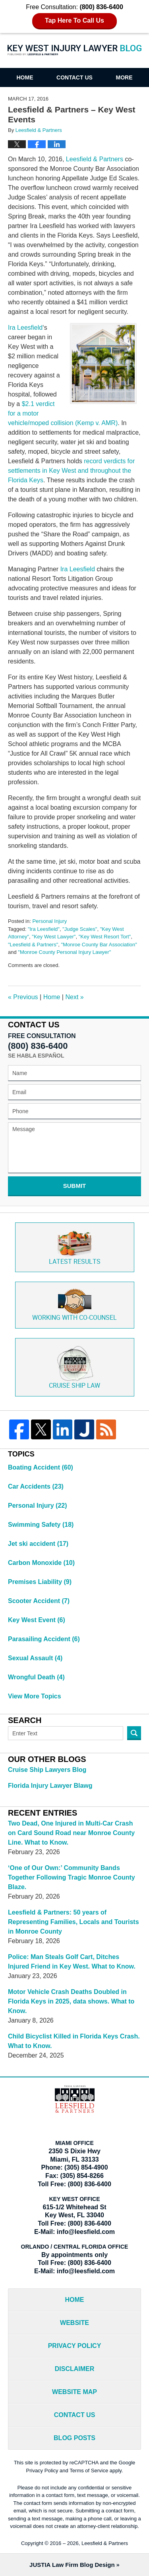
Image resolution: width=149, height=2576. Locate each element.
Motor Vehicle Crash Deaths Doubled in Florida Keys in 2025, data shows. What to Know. (71, 2001)
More (124, 77)
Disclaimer (75, 2368)
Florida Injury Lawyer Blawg (50, 1785)
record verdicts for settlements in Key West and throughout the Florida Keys (71, 470)
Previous (23, 997)
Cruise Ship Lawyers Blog (47, 1769)
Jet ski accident (38, 1543)
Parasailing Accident (44, 1639)
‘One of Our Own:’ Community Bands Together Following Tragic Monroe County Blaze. (71, 1877)
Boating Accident (40, 1467)
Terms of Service (89, 2471)
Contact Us (74, 77)
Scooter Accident (39, 1600)
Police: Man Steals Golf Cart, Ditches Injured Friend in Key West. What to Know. (71, 1961)
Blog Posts (74, 2438)
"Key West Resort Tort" (105, 937)
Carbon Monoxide (41, 1562)
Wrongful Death (36, 1677)
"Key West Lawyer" (53, 937)
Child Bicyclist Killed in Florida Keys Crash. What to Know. (74, 2041)
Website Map (74, 2391)
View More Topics (34, 1696)
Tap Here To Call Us (74, 20)
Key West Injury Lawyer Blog (75, 50)
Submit (74, 1185)
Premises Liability (40, 1581)
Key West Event (36, 1620)
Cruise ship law (74, 1367)
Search (134, 1733)
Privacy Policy (74, 2345)
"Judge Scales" (79, 929)
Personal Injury (49, 921)
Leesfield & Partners (94, 159)
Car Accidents (36, 1486)
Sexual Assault (35, 1658)
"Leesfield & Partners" (33, 945)
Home (24, 77)
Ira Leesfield (25, 327)
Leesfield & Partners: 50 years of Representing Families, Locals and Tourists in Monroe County (73, 1922)
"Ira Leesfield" (44, 929)
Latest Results (75, 1247)
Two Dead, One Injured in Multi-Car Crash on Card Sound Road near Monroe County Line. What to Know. (71, 1833)
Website (74, 2322)
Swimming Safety (41, 1524)
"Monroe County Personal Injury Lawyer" (64, 952)
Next (74, 997)
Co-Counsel (74, 1304)
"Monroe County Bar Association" (99, 945)
